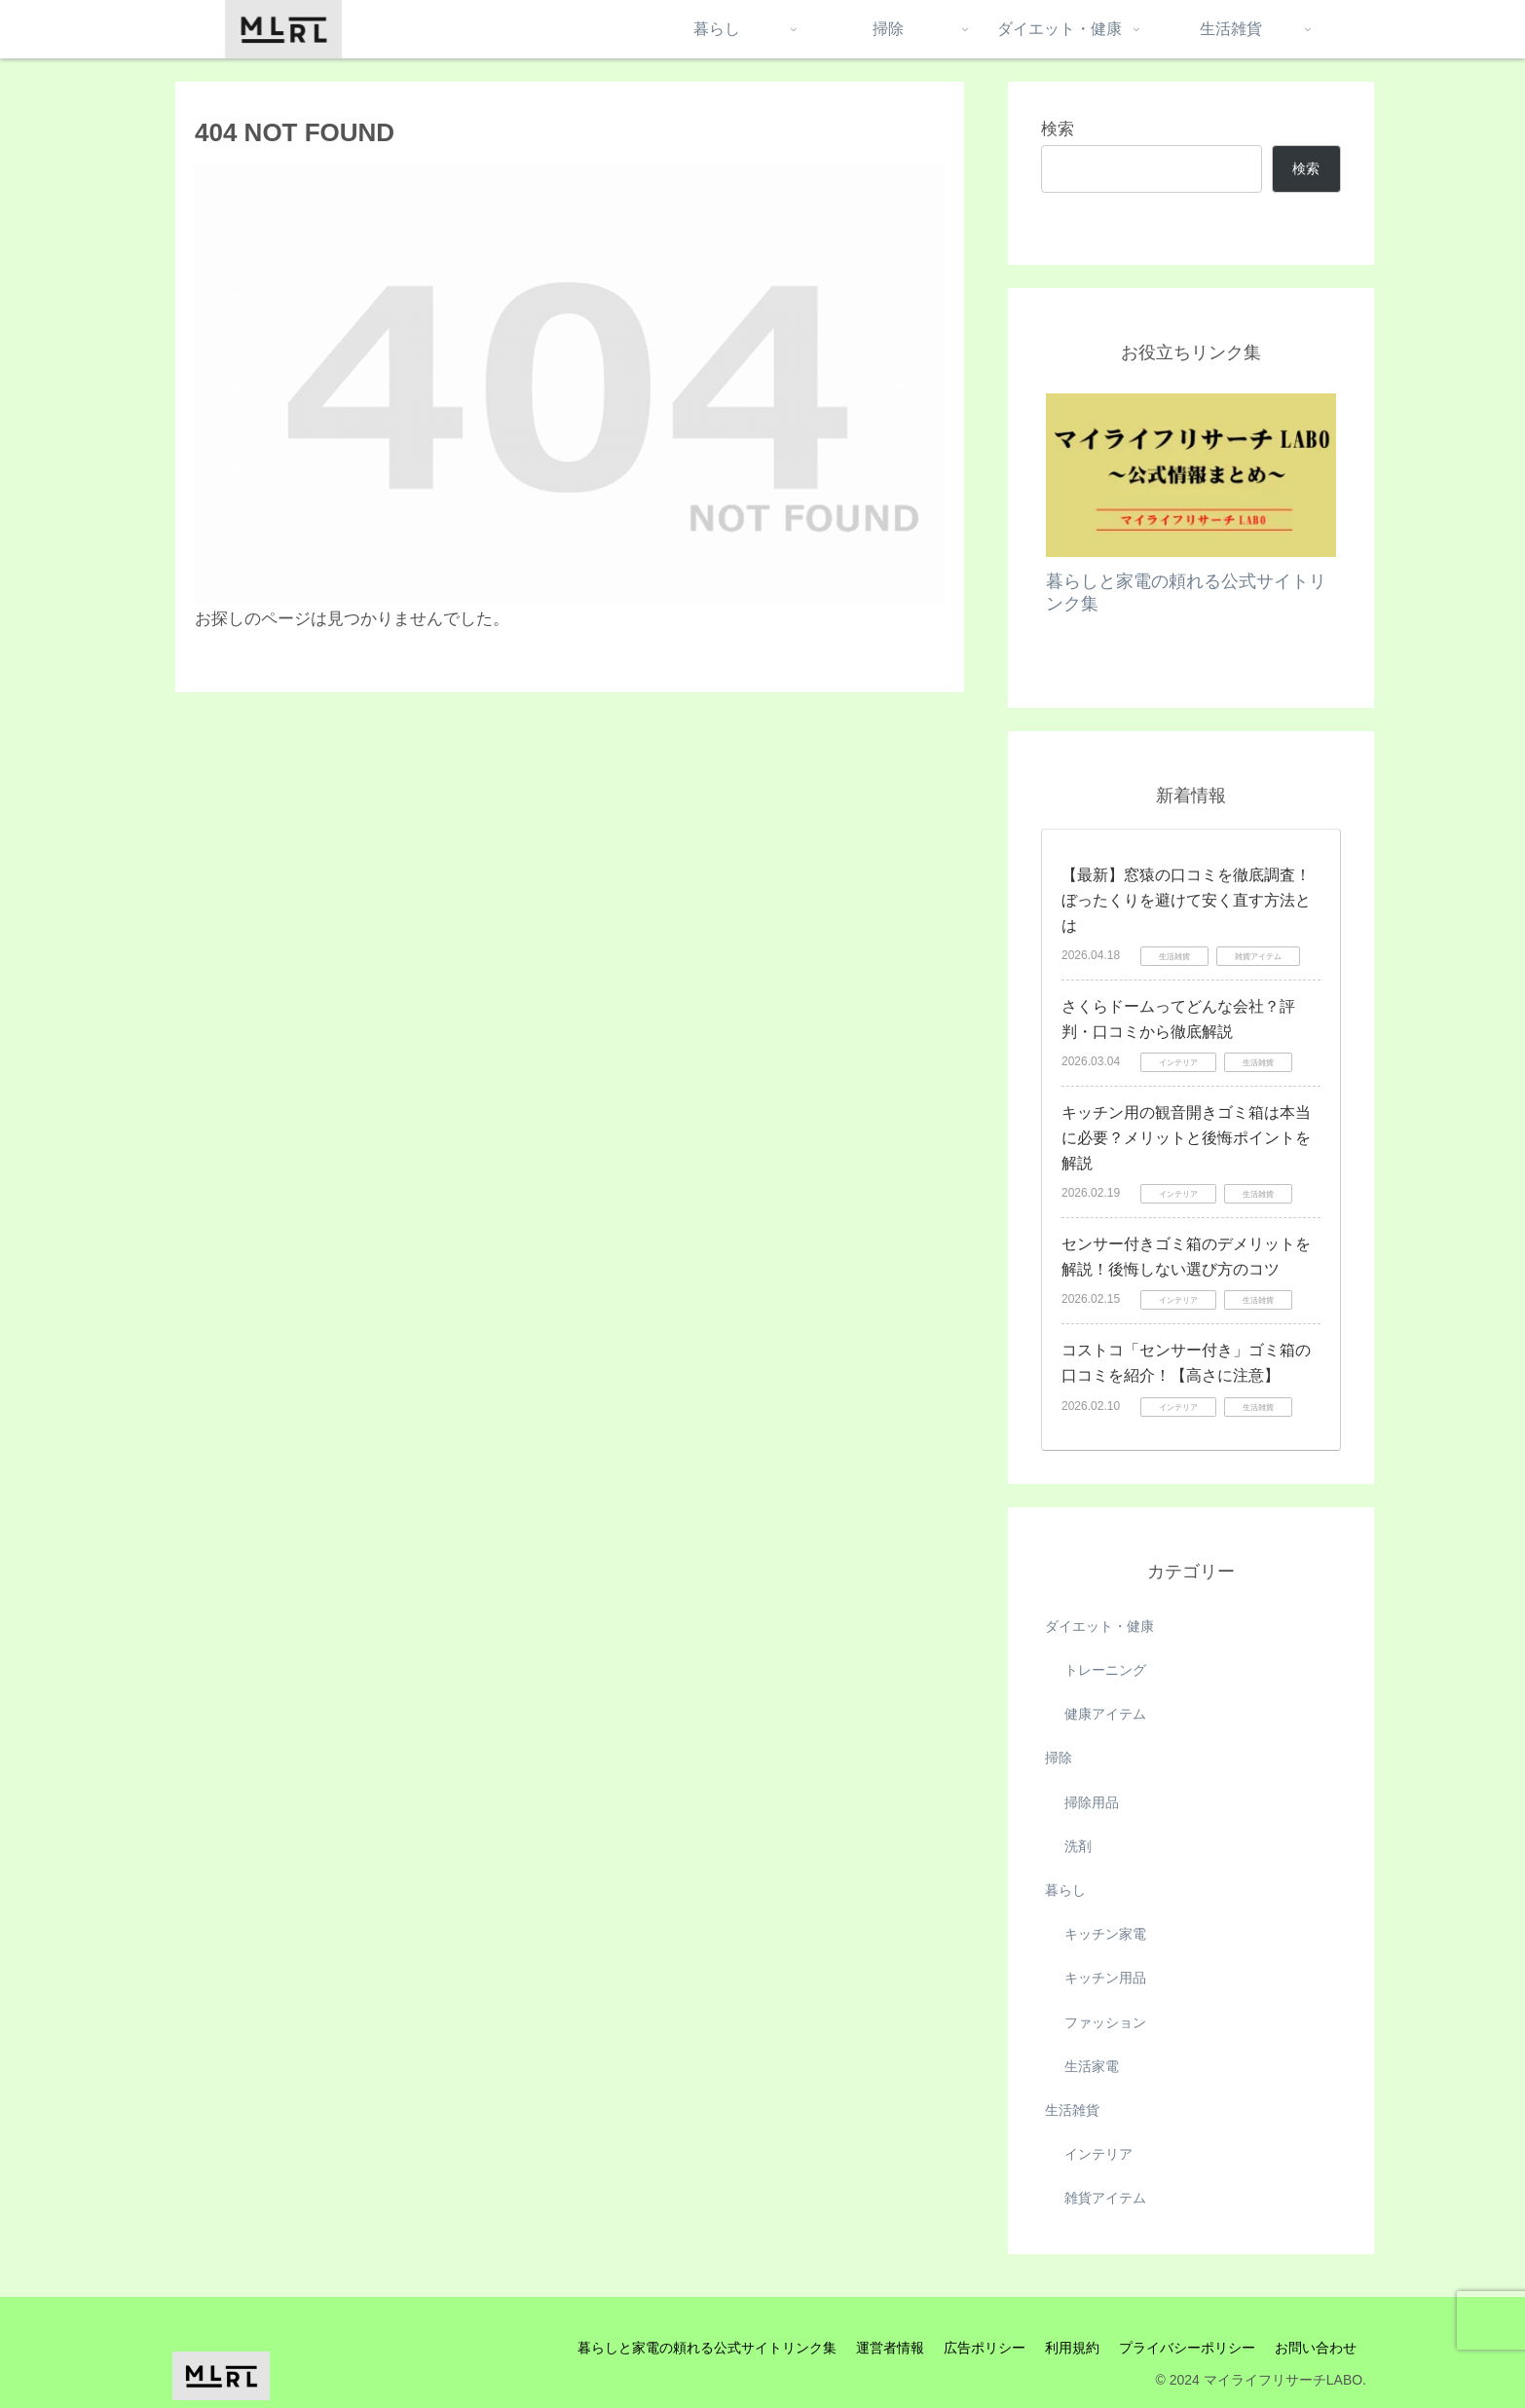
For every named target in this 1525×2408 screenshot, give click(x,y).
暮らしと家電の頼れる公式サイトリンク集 (707, 2347)
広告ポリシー (984, 2347)
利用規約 (1072, 2347)
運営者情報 (890, 2347)
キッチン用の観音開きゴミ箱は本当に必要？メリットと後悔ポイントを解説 (1186, 1137)
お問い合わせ (1316, 2347)
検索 (1057, 129)
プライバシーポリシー (1187, 2347)
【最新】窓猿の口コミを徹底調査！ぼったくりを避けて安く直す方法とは (1186, 900)
